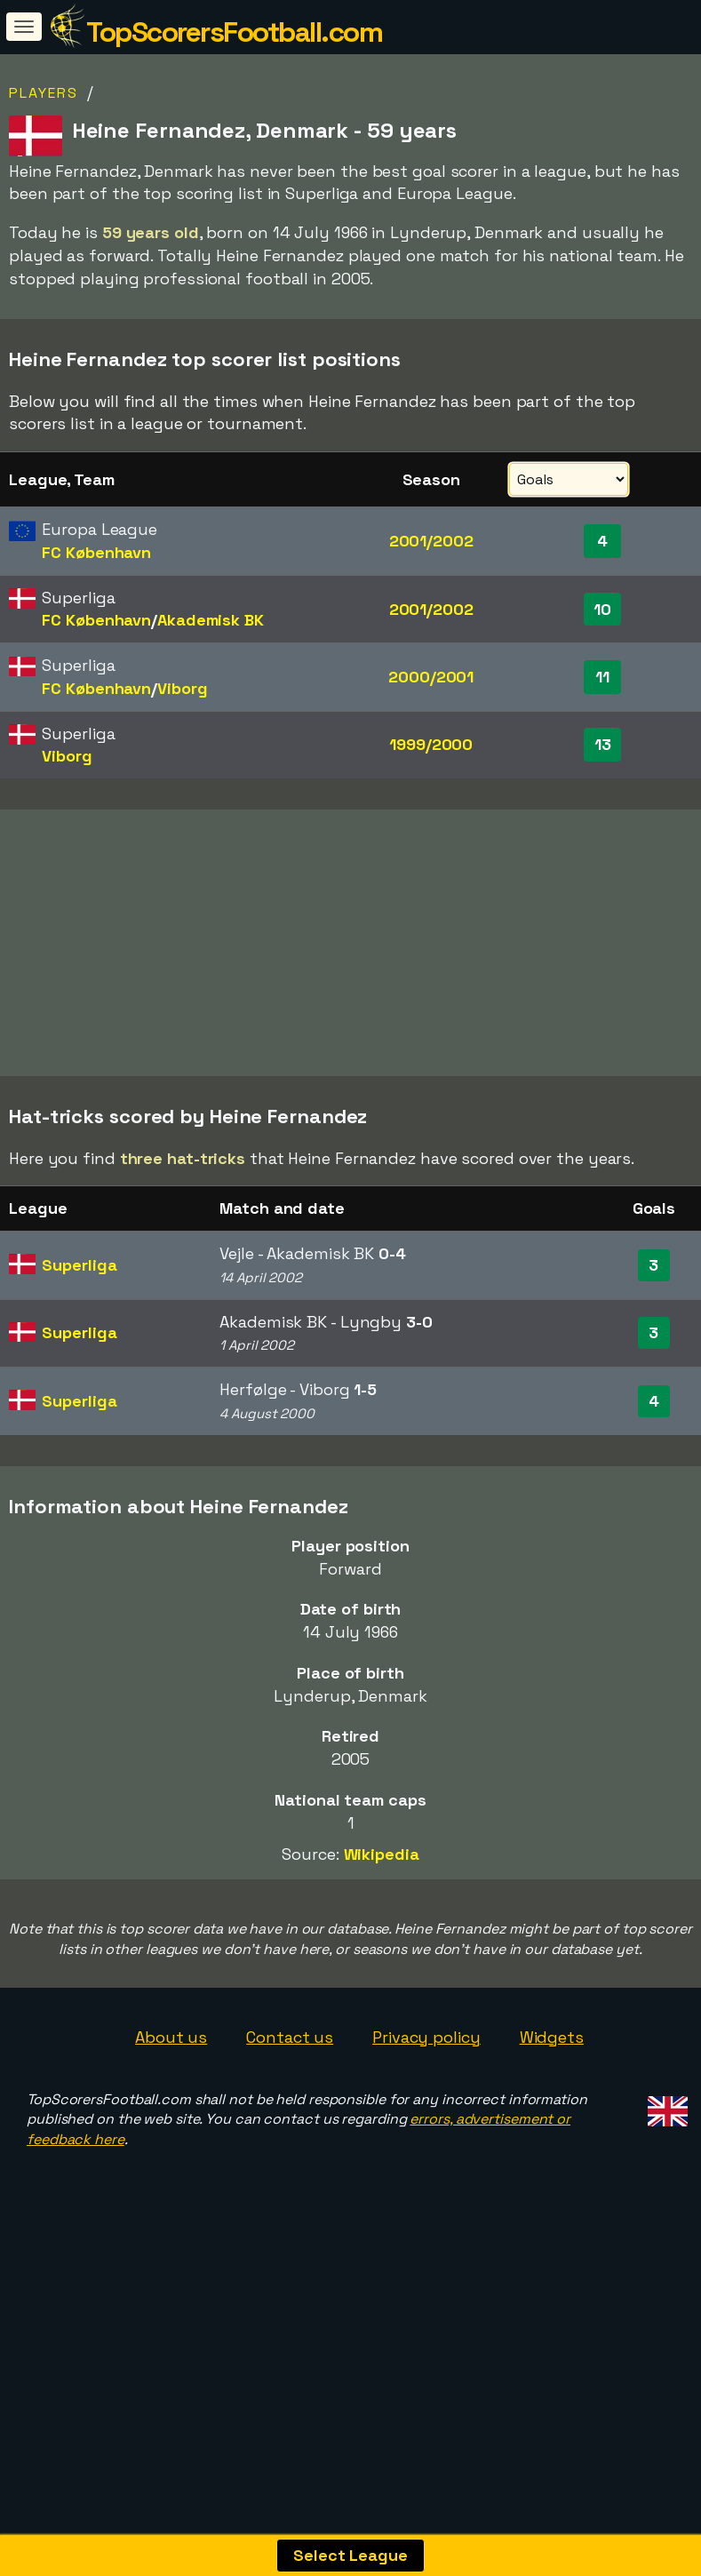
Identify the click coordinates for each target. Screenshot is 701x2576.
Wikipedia (381, 1924)
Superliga (79, 1335)
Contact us (289, 2106)
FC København (96, 552)
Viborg (182, 688)
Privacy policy (426, 2106)
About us (171, 2106)
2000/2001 (431, 676)
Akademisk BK (210, 620)
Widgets (552, 2106)
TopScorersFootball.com (234, 32)
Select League (350, 2555)
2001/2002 (431, 540)
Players (43, 93)
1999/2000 (431, 744)
